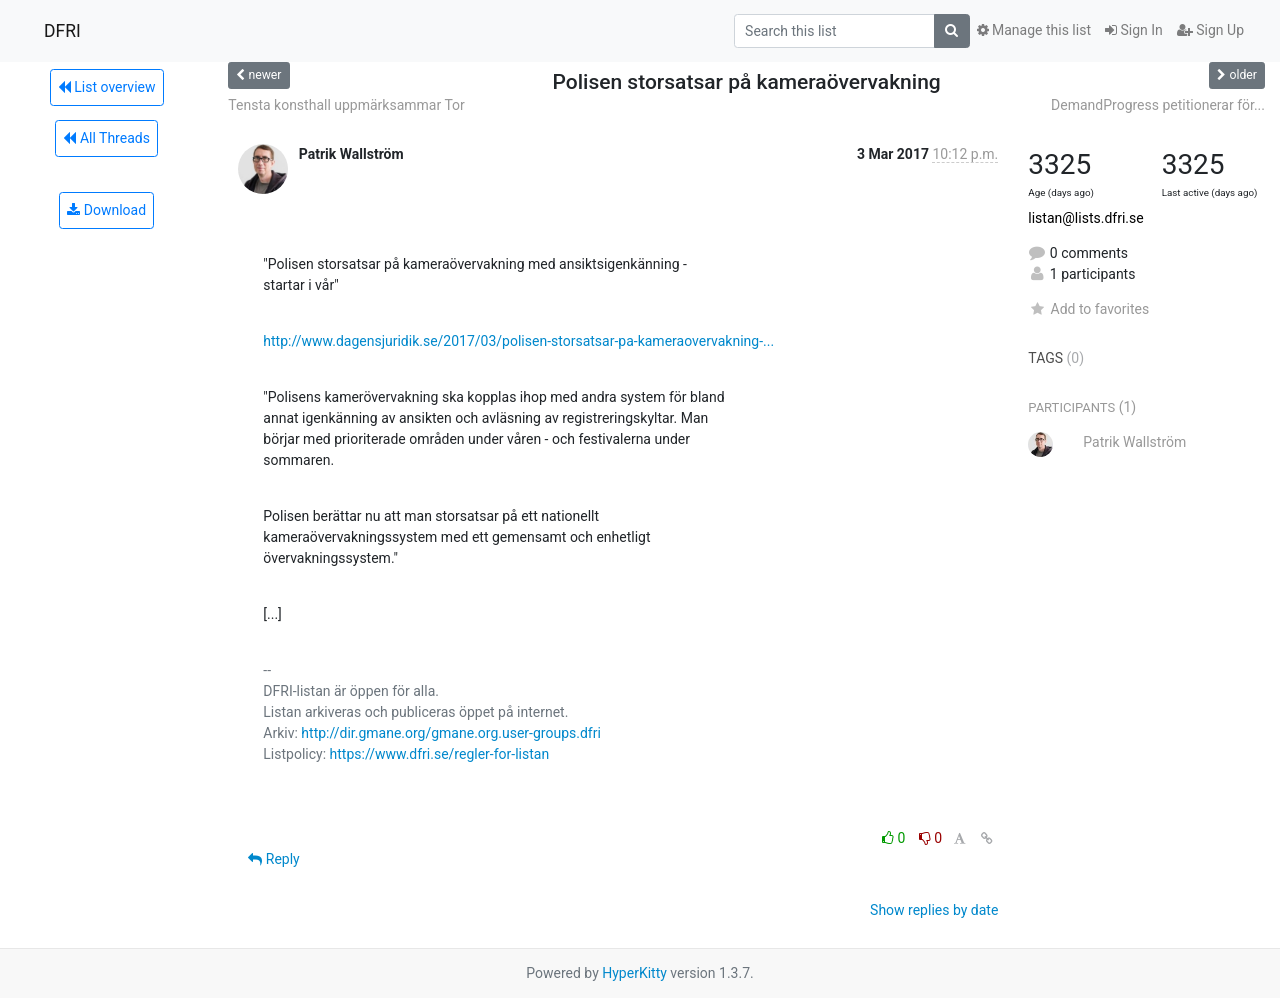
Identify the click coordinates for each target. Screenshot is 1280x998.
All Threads (106, 138)
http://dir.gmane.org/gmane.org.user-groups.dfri (450, 733)
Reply (273, 859)
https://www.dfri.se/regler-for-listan (440, 754)
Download (106, 210)
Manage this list (1034, 30)
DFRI (62, 31)
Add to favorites (1088, 309)
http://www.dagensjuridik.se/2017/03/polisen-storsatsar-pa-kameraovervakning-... (518, 341)
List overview (107, 87)
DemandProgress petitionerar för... (1158, 105)
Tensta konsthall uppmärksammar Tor (346, 105)
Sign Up (1210, 30)
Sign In (1134, 30)
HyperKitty (634, 973)
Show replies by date (934, 910)
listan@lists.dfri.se (1085, 218)
